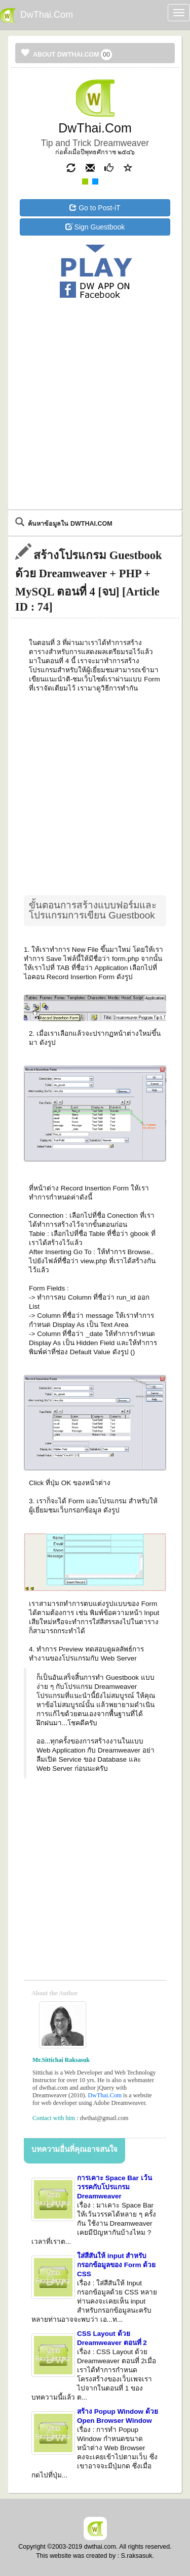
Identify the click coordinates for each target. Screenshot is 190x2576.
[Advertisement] (95, 342)
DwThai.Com (105, 2095)
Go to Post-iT (94, 208)
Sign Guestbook (95, 227)
